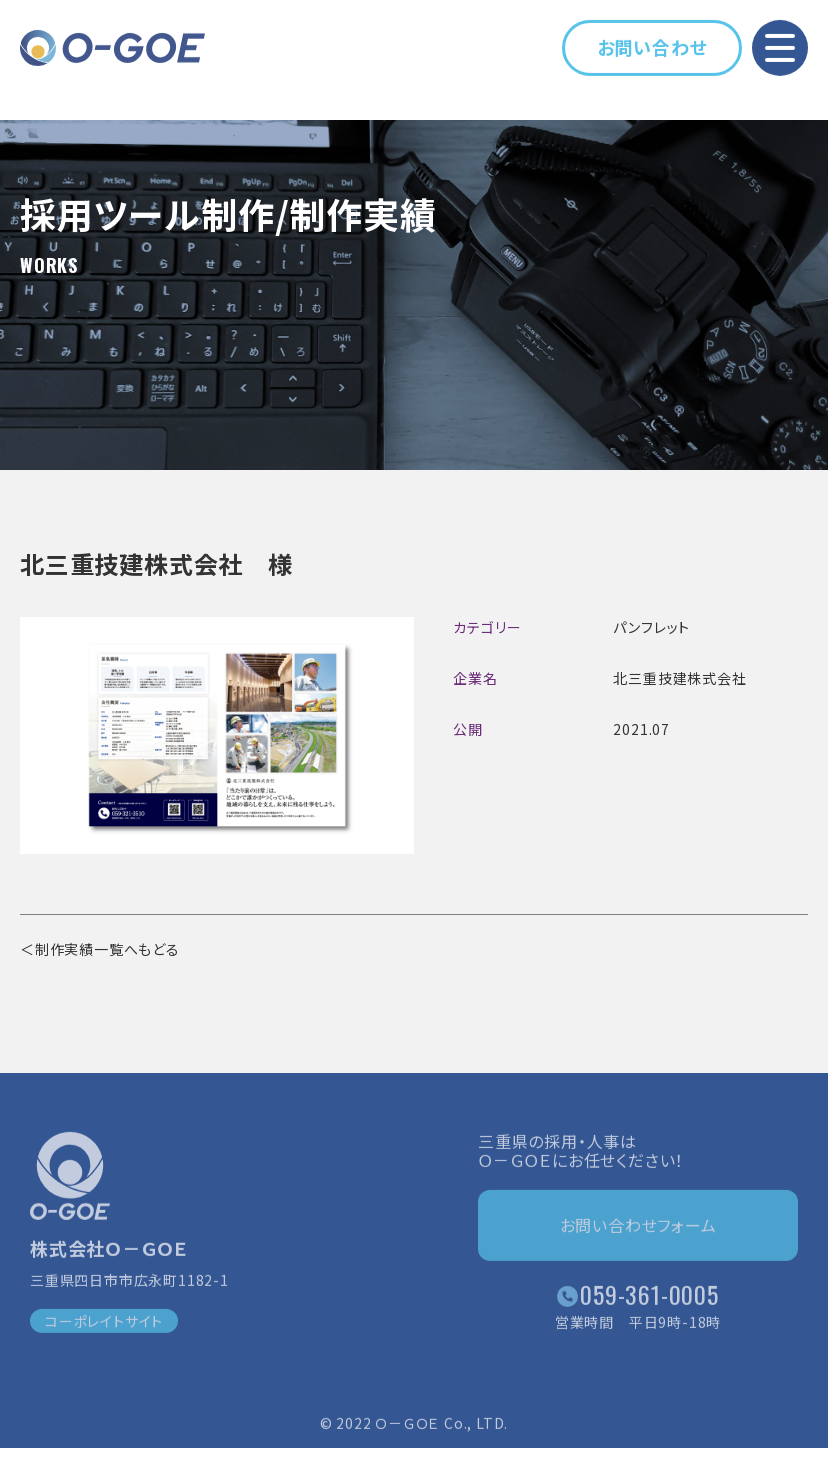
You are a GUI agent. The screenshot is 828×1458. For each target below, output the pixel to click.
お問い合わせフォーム (638, 1229)
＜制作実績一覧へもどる (100, 949)
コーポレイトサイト (104, 1325)
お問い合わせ (652, 47)
